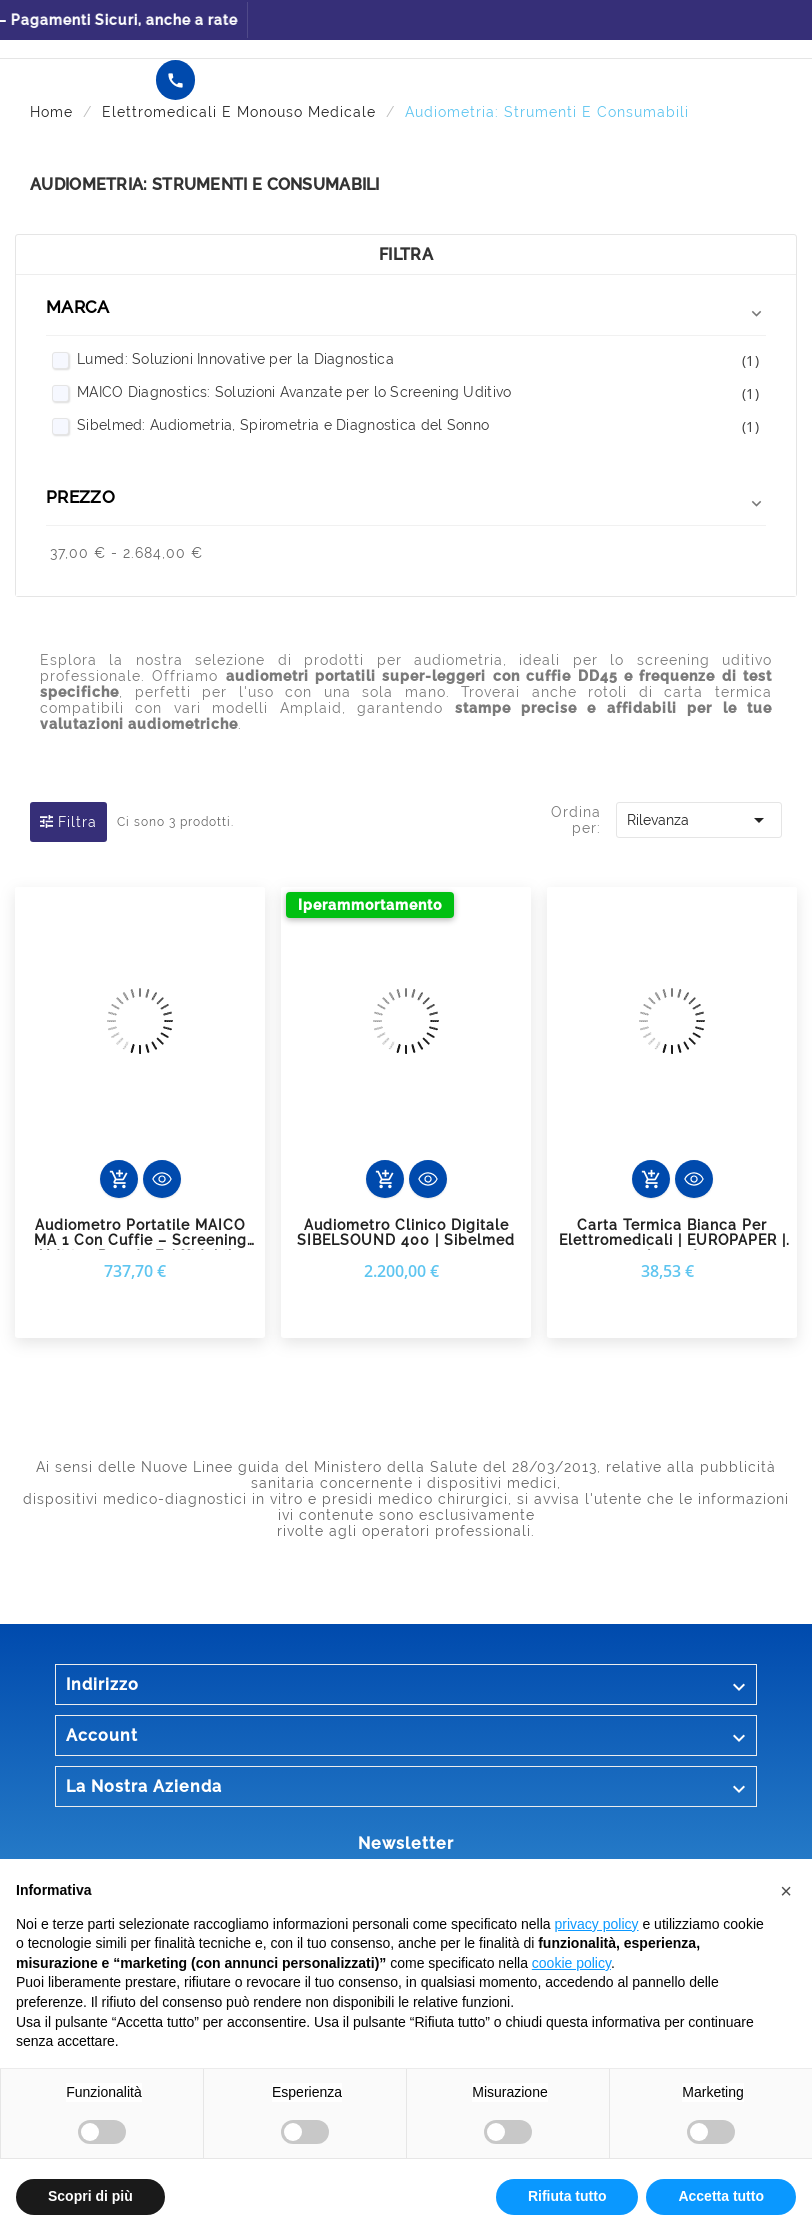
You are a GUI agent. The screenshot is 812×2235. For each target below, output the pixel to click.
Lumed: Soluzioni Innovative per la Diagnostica (418, 360)
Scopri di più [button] (90, 2196)
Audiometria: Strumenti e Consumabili (205, 184)
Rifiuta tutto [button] (567, 2196)
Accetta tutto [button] (721, 2196)
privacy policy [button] (597, 1924)
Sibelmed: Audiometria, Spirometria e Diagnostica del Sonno (418, 426)
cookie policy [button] (571, 1963)
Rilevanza (698, 820)
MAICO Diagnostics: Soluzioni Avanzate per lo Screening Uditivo (418, 393)
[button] (786, 1891)
